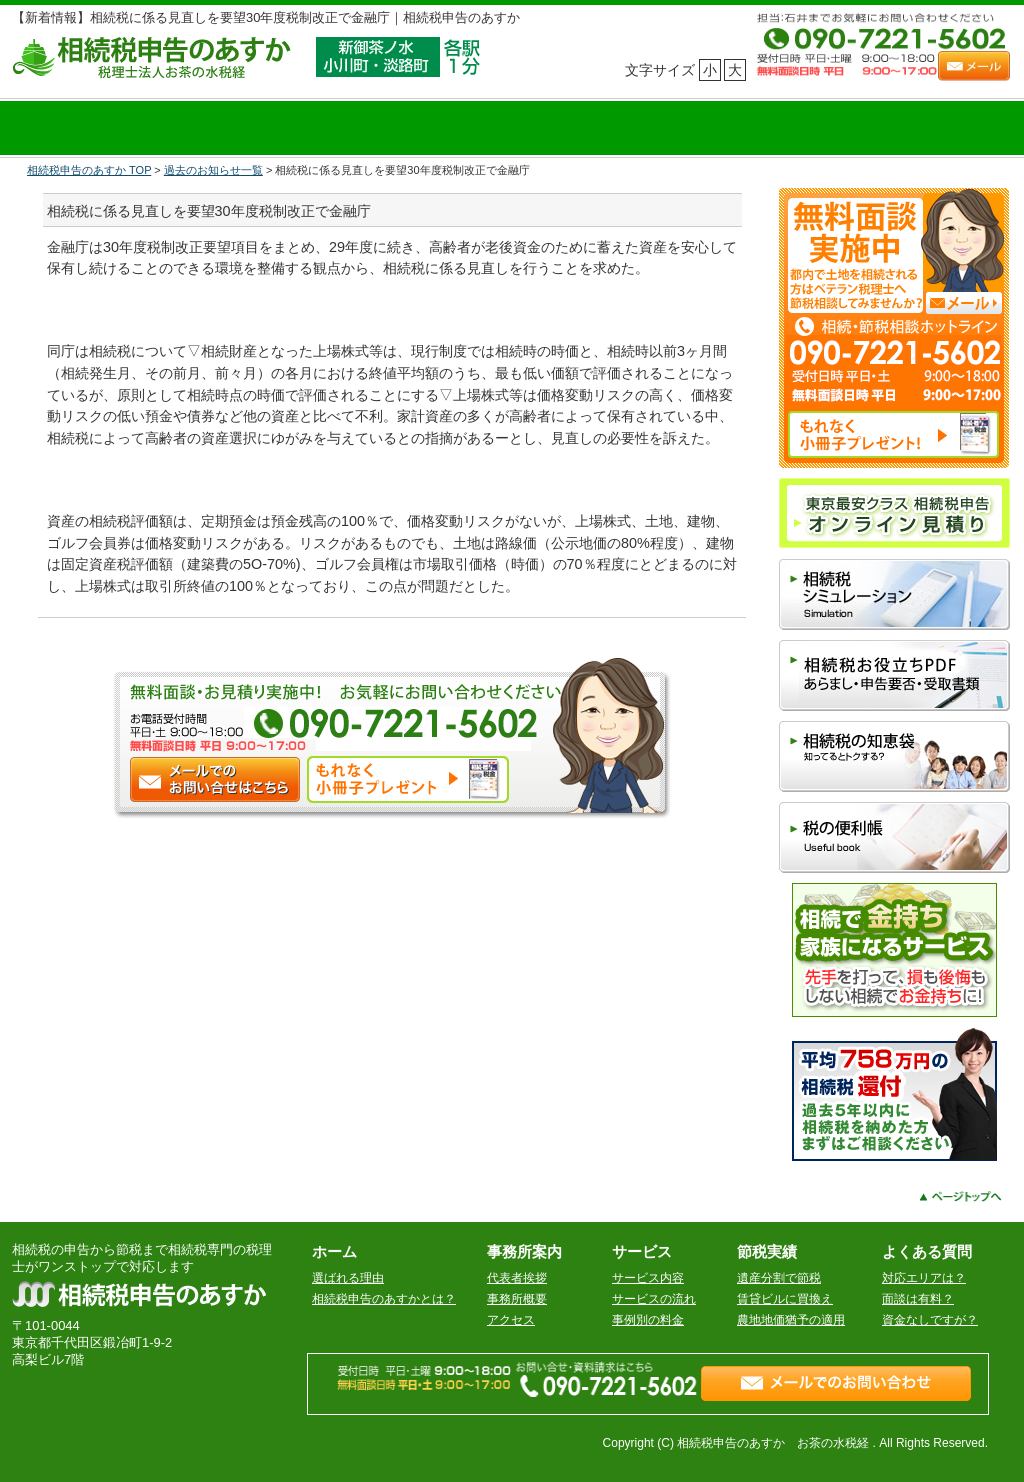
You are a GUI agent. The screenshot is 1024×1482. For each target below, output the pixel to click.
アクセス (511, 1320)
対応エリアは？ (924, 1278)
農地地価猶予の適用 (791, 1320)
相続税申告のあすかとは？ (384, 1299)
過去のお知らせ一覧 (213, 170)
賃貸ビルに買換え (785, 1299)
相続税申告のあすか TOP (89, 170)
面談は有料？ (918, 1299)
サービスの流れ (654, 1299)
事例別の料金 (648, 1320)
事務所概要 (517, 1299)
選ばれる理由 (348, 1278)
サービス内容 (648, 1278)
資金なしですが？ (930, 1320)
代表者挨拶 (517, 1278)
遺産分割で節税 (779, 1278)
